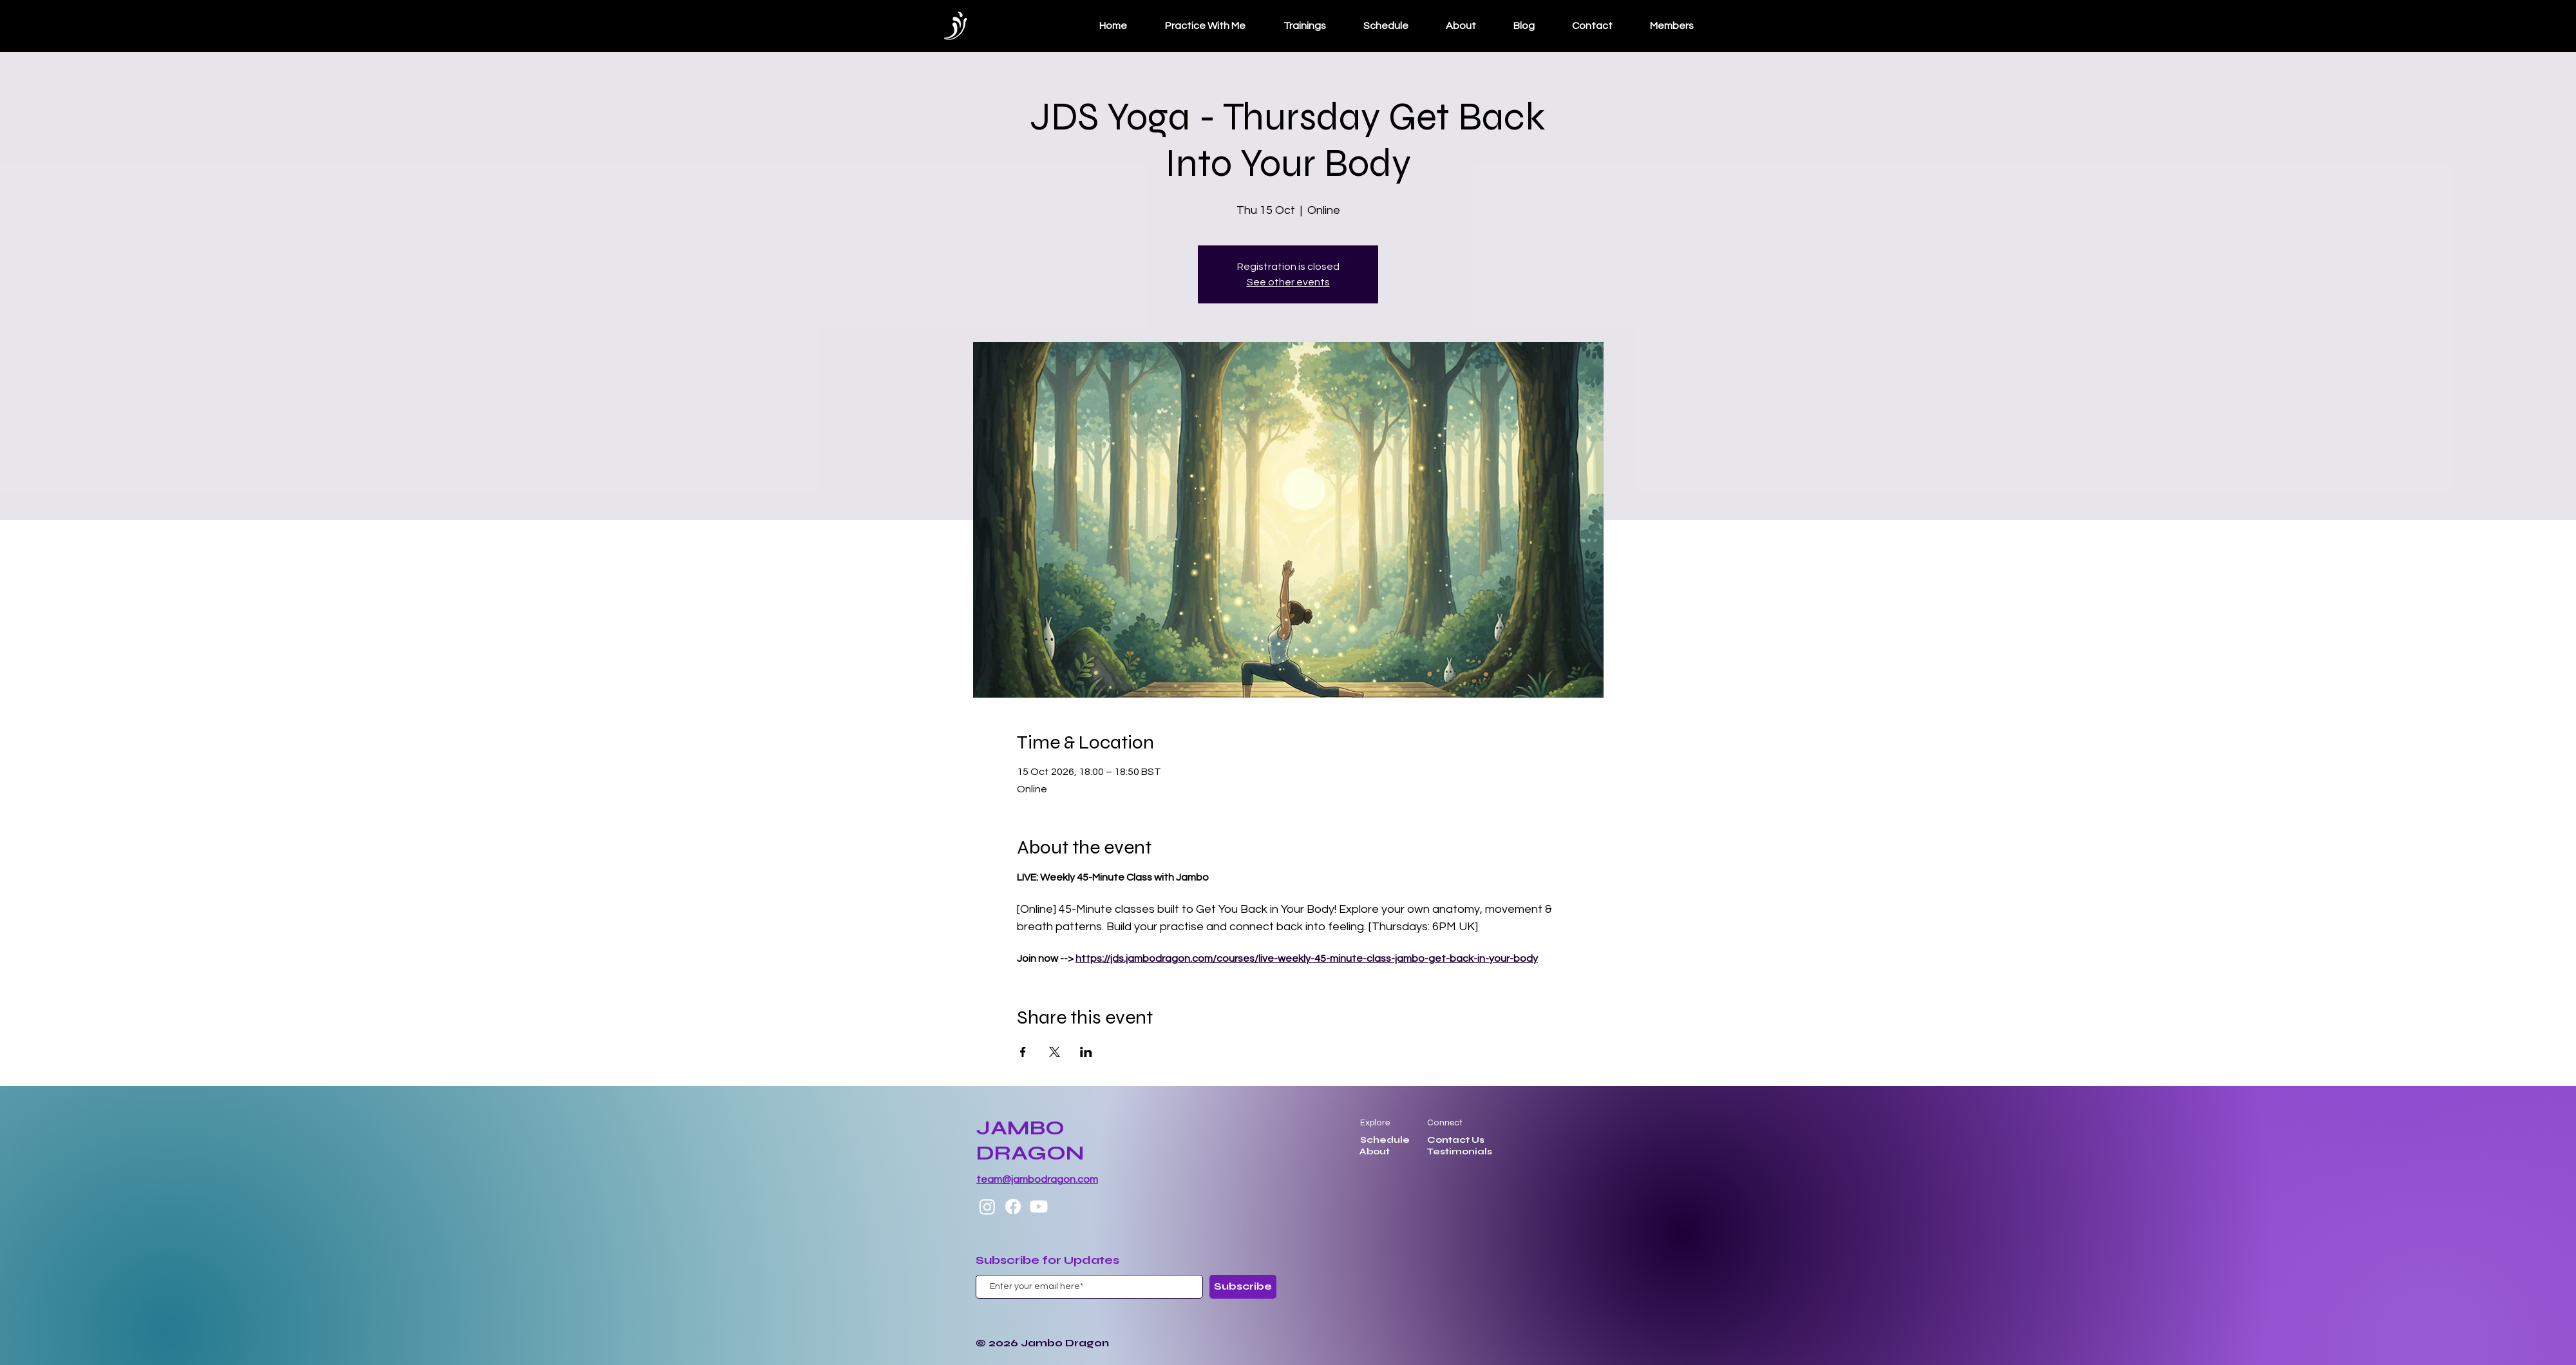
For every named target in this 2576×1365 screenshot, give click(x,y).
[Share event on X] (1054, 1052)
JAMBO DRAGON (1030, 1140)
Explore (1375, 1122)
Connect (1445, 1122)
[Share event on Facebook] (1023, 1052)
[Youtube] (1038, 1206)
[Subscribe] (1242, 1287)
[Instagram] (987, 1206)
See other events (1288, 282)
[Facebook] (1013, 1206)
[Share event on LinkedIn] (1086, 1052)
